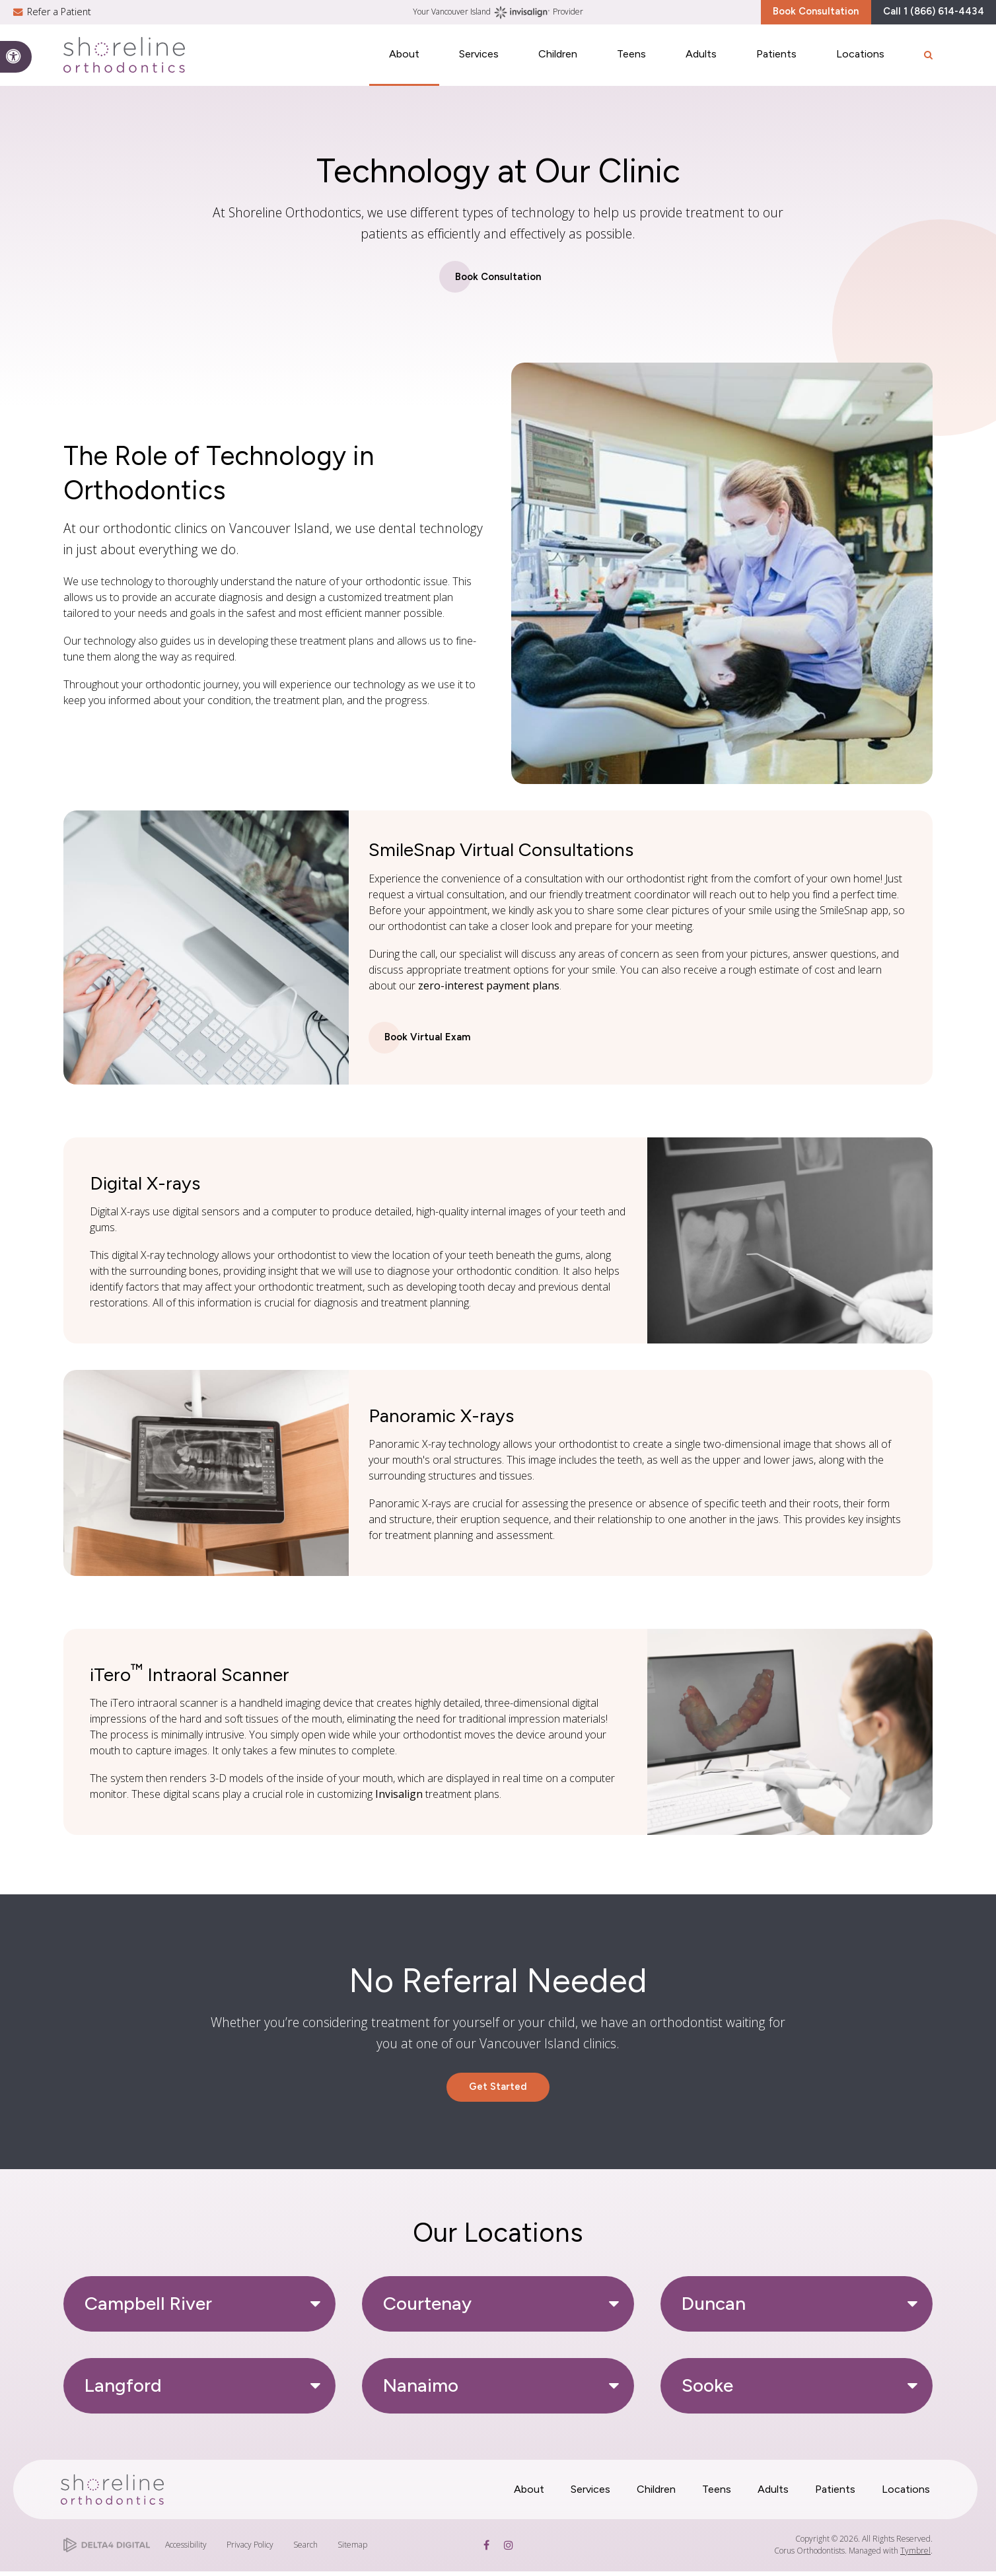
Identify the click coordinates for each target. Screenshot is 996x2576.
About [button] (404, 63)
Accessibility (186, 2549)
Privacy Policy (250, 2549)
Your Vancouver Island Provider (498, 16)
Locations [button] (860, 63)
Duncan (714, 2308)
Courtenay (427, 2308)
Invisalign (399, 1796)
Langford (123, 2390)
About (529, 2493)
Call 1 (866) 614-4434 (919, 16)
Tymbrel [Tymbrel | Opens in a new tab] (915, 2555)
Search (305, 2549)
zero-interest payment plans (488, 986)
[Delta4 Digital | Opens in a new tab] (106, 2550)
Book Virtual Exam (429, 1038)
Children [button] (557, 63)
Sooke (707, 2390)
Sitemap (352, 2549)
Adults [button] (701, 63)
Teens (716, 2493)
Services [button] (479, 63)
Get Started (498, 2090)
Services (590, 2493)
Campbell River (148, 2308)
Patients (835, 2493)
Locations (906, 2493)
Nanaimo (420, 2390)
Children (656, 2493)
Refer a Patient (59, 15)
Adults (773, 2493)
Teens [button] (631, 63)
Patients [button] (776, 63)
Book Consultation (773, 16)
